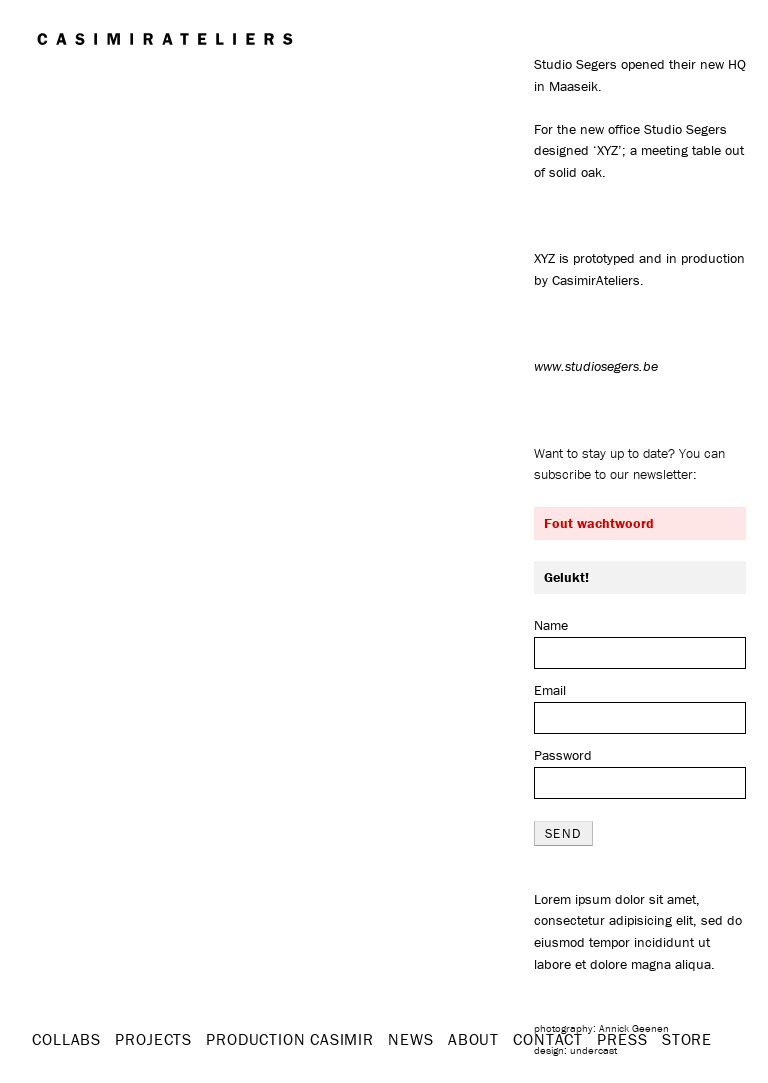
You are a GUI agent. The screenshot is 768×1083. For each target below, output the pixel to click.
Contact (548, 1039)
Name (551, 625)
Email (550, 690)
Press (622, 1039)
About (473, 1039)
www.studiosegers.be (596, 366)
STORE (687, 1039)
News (410, 1039)
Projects (153, 1039)
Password (563, 755)
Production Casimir (290, 1039)
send (563, 833)
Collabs (66, 1039)
